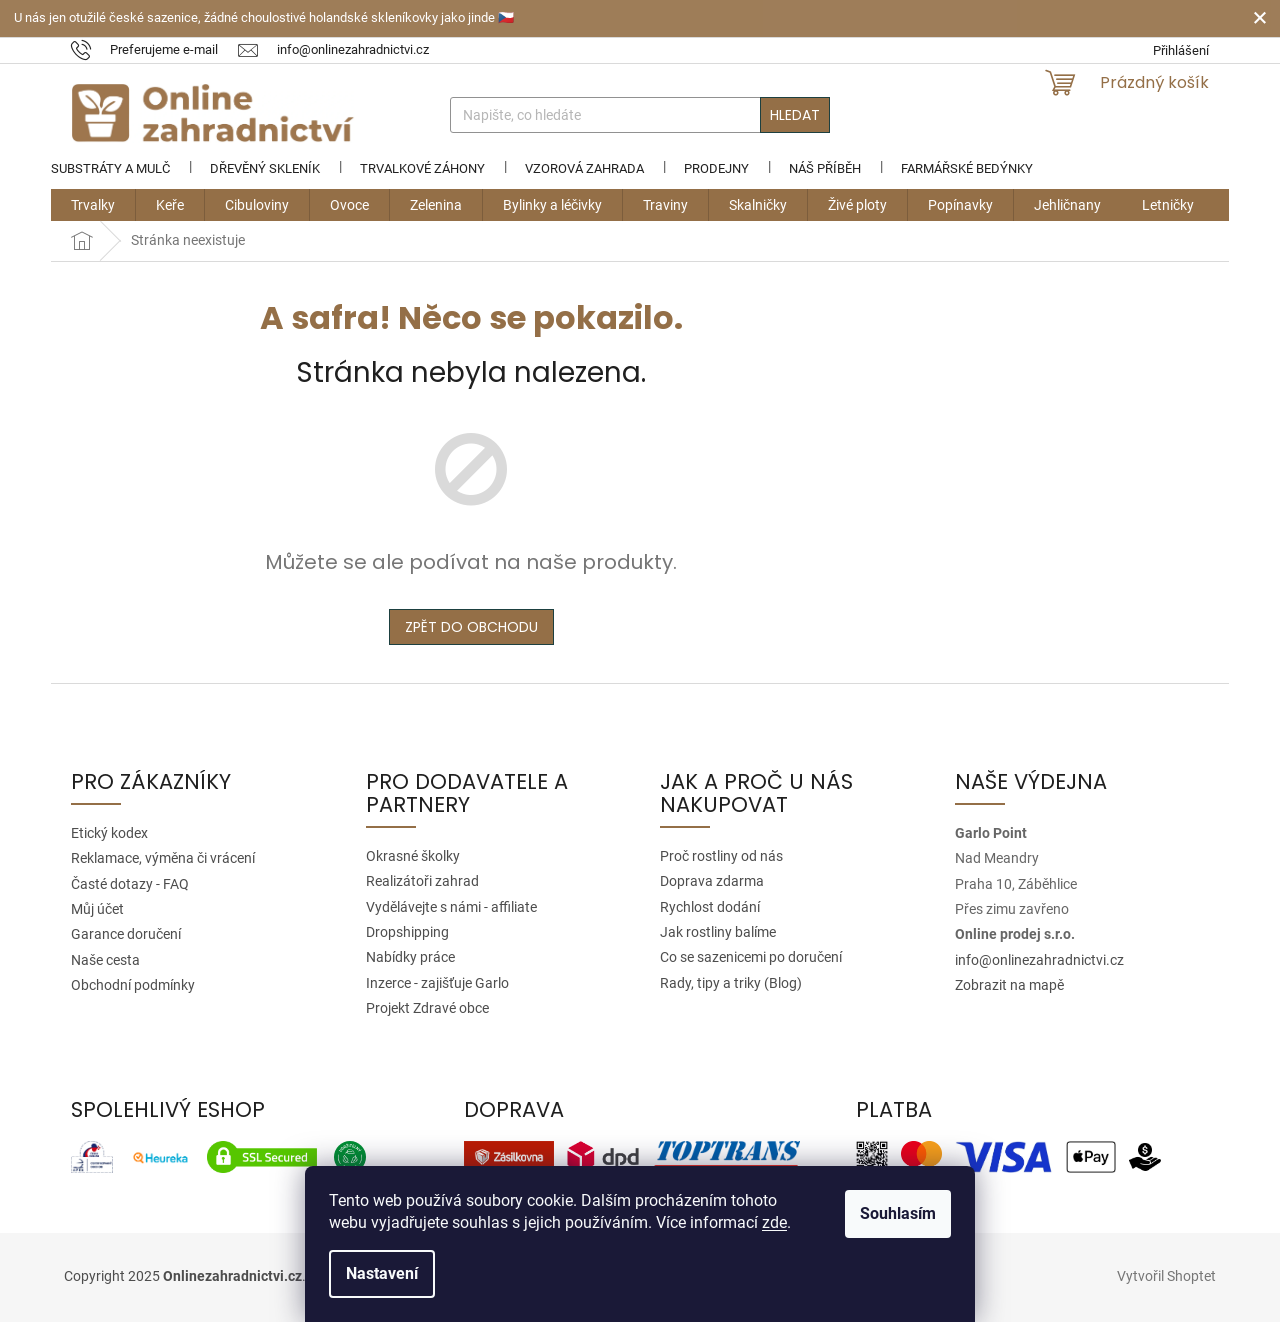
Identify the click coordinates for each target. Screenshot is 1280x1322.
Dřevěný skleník (265, 168)
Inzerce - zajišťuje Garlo (437, 983)
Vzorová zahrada (584, 168)
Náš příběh (825, 168)
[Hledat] (639, 115)
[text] (154, 49)
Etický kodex (109, 833)
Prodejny (716, 168)
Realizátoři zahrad (422, 881)
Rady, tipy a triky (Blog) (731, 983)
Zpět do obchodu (471, 627)
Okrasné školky (413, 856)
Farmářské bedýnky (967, 168)
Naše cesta (105, 960)
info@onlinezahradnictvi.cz (1039, 960)
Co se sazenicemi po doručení (751, 957)
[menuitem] (93, 205)
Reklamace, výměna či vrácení (163, 858)
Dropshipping (407, 932)
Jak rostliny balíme (718, 932)
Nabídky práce (410, 957)
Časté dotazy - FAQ (130, 884)
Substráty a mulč (110, 168)
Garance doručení (126, 934)
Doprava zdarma (712, 881)
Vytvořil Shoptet (1166, 1276)
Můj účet (97, 909)
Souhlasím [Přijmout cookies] (898, 1213)
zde (774, 1222)
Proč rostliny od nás (721, 856)
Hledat (795, 115)
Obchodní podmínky (133, 985)
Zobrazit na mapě (1009, 985)
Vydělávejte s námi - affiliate (451, 907)
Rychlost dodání (710, 907)
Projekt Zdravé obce (427, 1008)
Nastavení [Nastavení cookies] (382, 1273)
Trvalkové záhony (422, 168)
